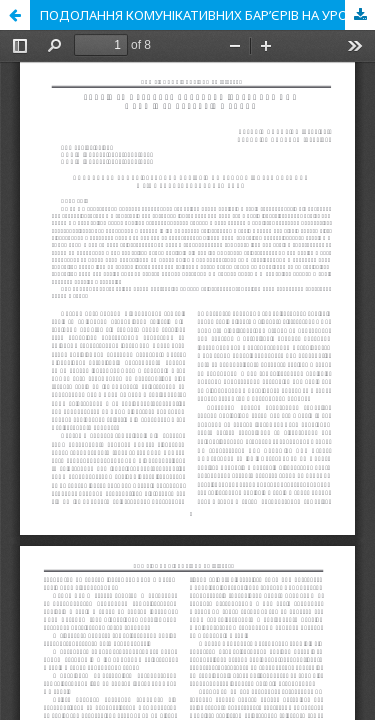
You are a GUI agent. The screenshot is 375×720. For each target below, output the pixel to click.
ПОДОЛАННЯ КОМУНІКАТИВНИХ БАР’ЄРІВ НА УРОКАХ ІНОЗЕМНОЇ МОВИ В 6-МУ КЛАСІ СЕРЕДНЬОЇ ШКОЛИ (207, 15)
